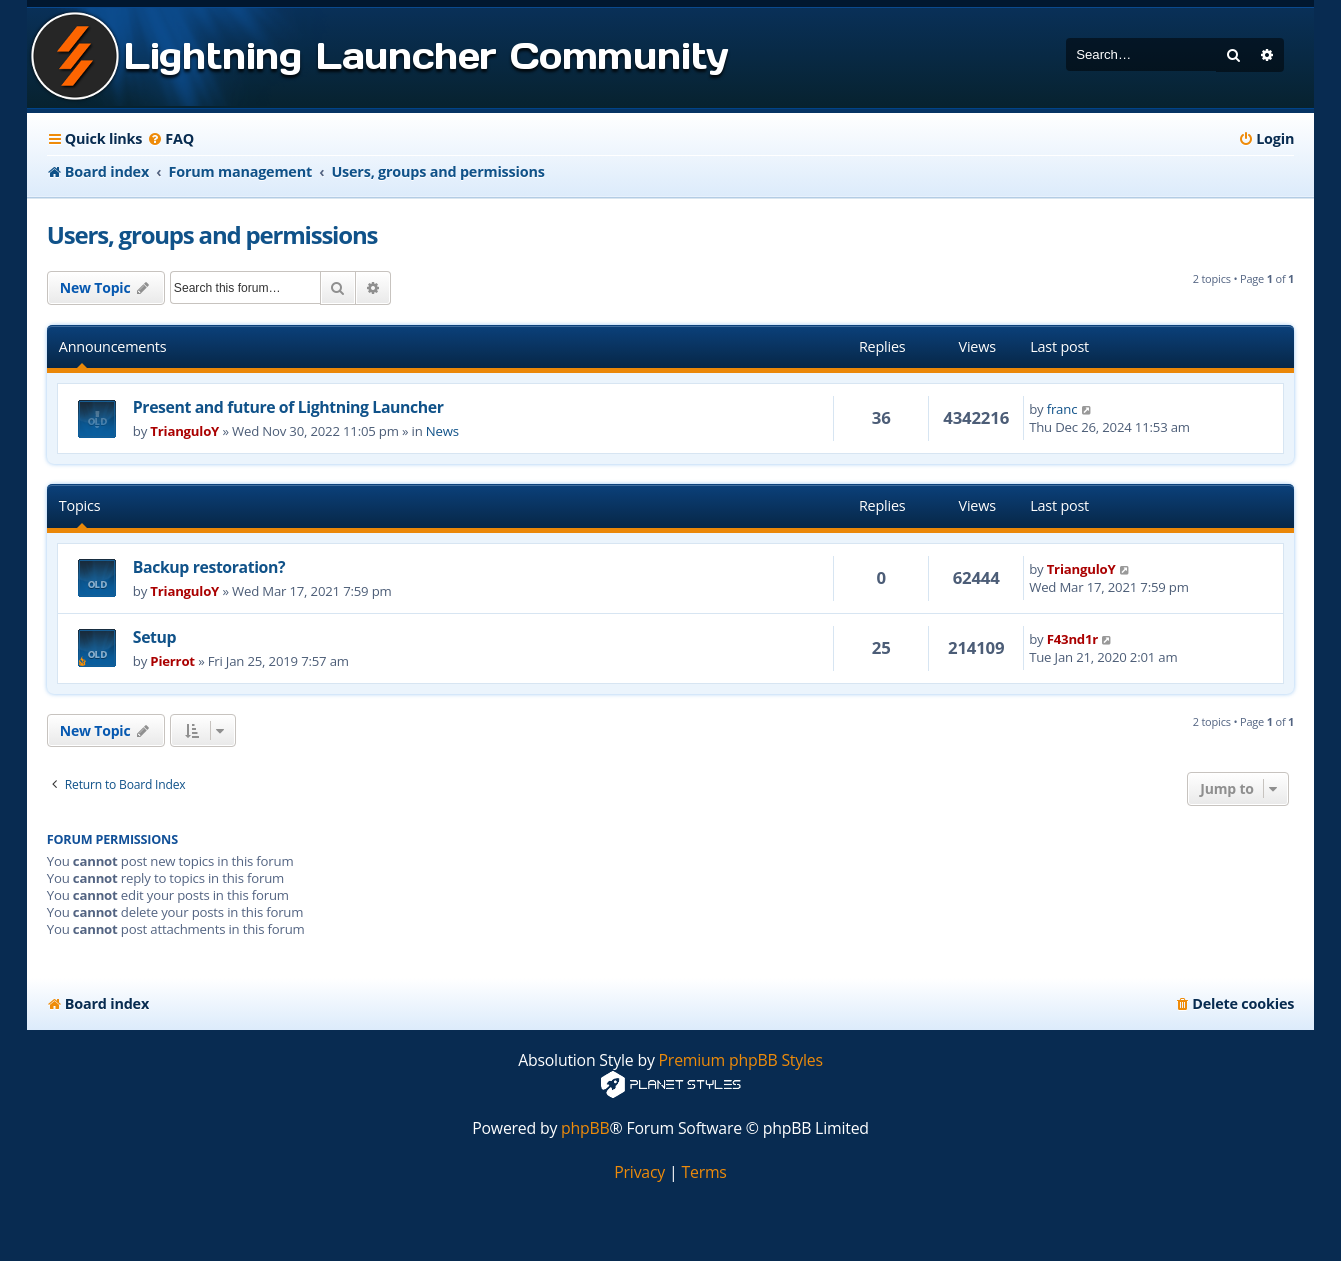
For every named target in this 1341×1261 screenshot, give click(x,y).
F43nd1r (1072, 639)
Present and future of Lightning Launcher (288, 407)
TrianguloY (184, 431)
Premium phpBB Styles (741, 1060)
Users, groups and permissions (212, 234)
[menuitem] (170, 139)
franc (1062, 409)
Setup (154, 637)
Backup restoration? (209, 567)
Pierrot (172, 661)
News (442, 431)
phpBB (585, 1128)
